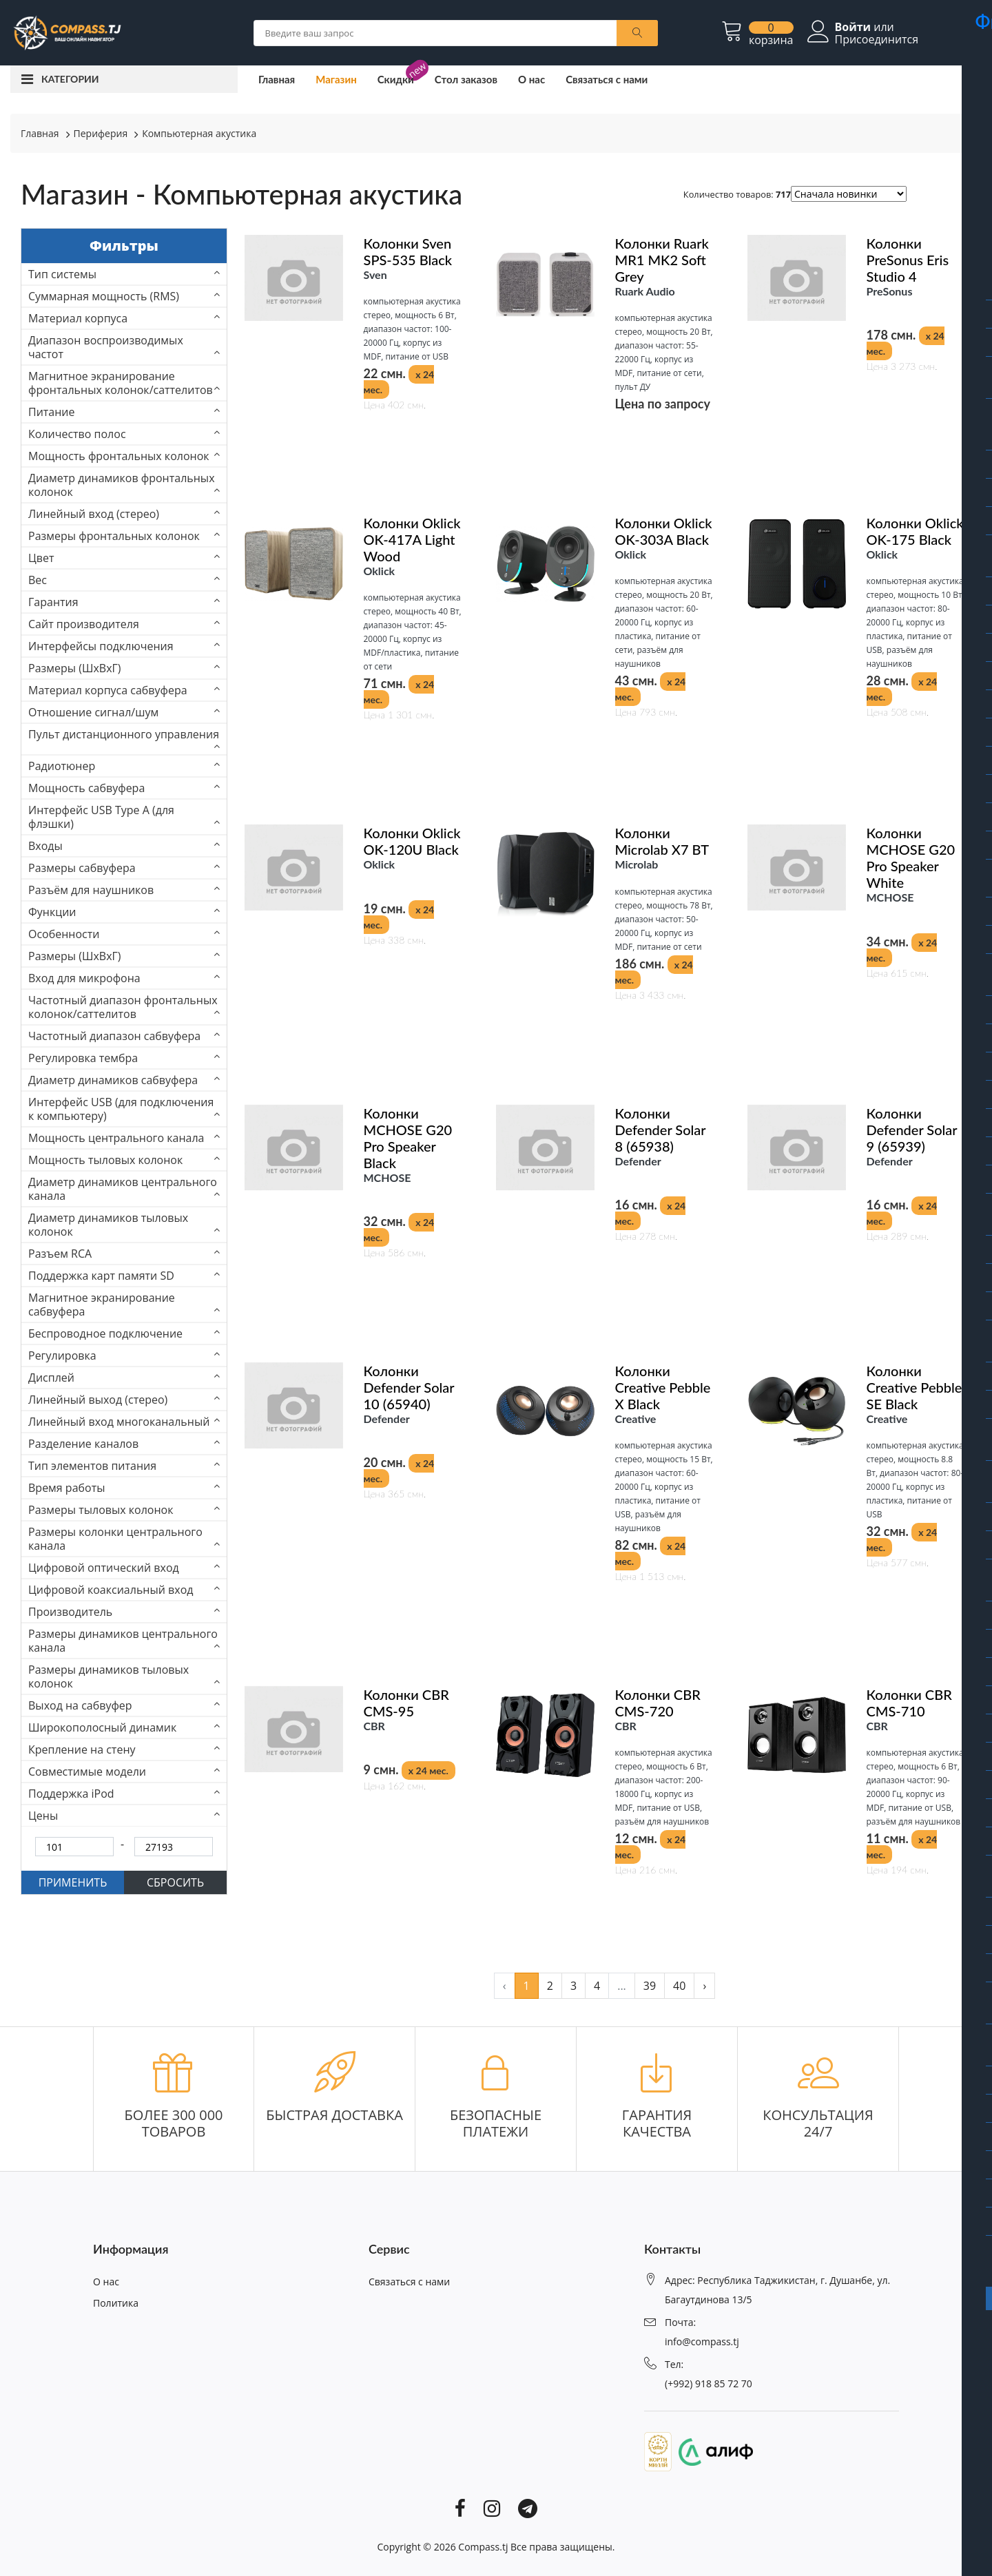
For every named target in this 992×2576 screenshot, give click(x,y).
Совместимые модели (87, 1771)
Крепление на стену (82, 1749)
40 (679, 1985)
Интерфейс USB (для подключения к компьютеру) (121, 1108)
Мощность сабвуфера (86, 788)
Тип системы (62, 274)
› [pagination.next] (704, 1985)
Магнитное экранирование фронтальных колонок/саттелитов (120, 382)
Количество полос (77, 434)
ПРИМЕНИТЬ (73, 1882)
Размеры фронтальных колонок (114, 535)
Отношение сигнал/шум (93, 712)
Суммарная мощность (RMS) (103, 296)
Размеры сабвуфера (82, 867)
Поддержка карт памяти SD (101, 1275)
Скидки (396, 79)
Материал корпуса (77, 318)
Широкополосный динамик (102, 1727)
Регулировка (62, 1355)
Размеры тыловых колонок (101, 1509)
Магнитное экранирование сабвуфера (101, 1304)
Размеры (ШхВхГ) (74, 956)
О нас (531, 79)
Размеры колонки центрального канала (115, 1538)
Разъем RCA (60, 1253)
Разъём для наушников (91, 889)
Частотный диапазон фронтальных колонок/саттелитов (123, 1007)
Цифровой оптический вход (103, 1567)
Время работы (66, 1487)
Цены (43, 1815)
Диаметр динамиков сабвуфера (113, 1080)
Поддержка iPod (71, 1793)
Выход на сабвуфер (80, 1705)
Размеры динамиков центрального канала (123, 1640)
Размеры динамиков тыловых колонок (108, 1676)
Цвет (41, 557)
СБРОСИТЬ (175, 1882)
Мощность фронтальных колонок (118, 456)
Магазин (336, 79)
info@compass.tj (702, 2341)
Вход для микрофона (84, 978)
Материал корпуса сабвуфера (107, 690)
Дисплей (51, 1377)
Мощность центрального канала (116, 1137)
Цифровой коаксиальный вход (110, 1589)
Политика (115, 2302)
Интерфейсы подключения (101, 646)
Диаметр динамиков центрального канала (122, 1188)
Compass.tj (483, 2546)
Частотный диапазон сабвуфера (114, 1035)
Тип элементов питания (92, 1465)
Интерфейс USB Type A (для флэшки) (101, 816)
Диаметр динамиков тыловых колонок (108, 1224)
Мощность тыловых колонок (105, 1159)
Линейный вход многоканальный (118, 1421)
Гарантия (53, 602)
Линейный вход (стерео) (93, 513)
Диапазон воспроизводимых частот (105, 347)
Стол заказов (466, 79)
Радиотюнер (61, 765)
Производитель (70, 1611)
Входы (45, 845)
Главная (276, 79)
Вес (37, 580)
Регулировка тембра (83, 1058)
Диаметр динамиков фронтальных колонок (121, 484)
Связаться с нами (607, 79)
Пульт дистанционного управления (123, 734)
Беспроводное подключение (105, 1333)
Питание (51, 411)
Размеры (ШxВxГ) (74, 668)
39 (649, 1985)
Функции (52, 912)
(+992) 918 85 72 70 (708, 2383)
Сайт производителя (83, 624)
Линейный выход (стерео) (97, 1399)
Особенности (63, 934)
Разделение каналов (83, 1443)
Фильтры (124, 245)
